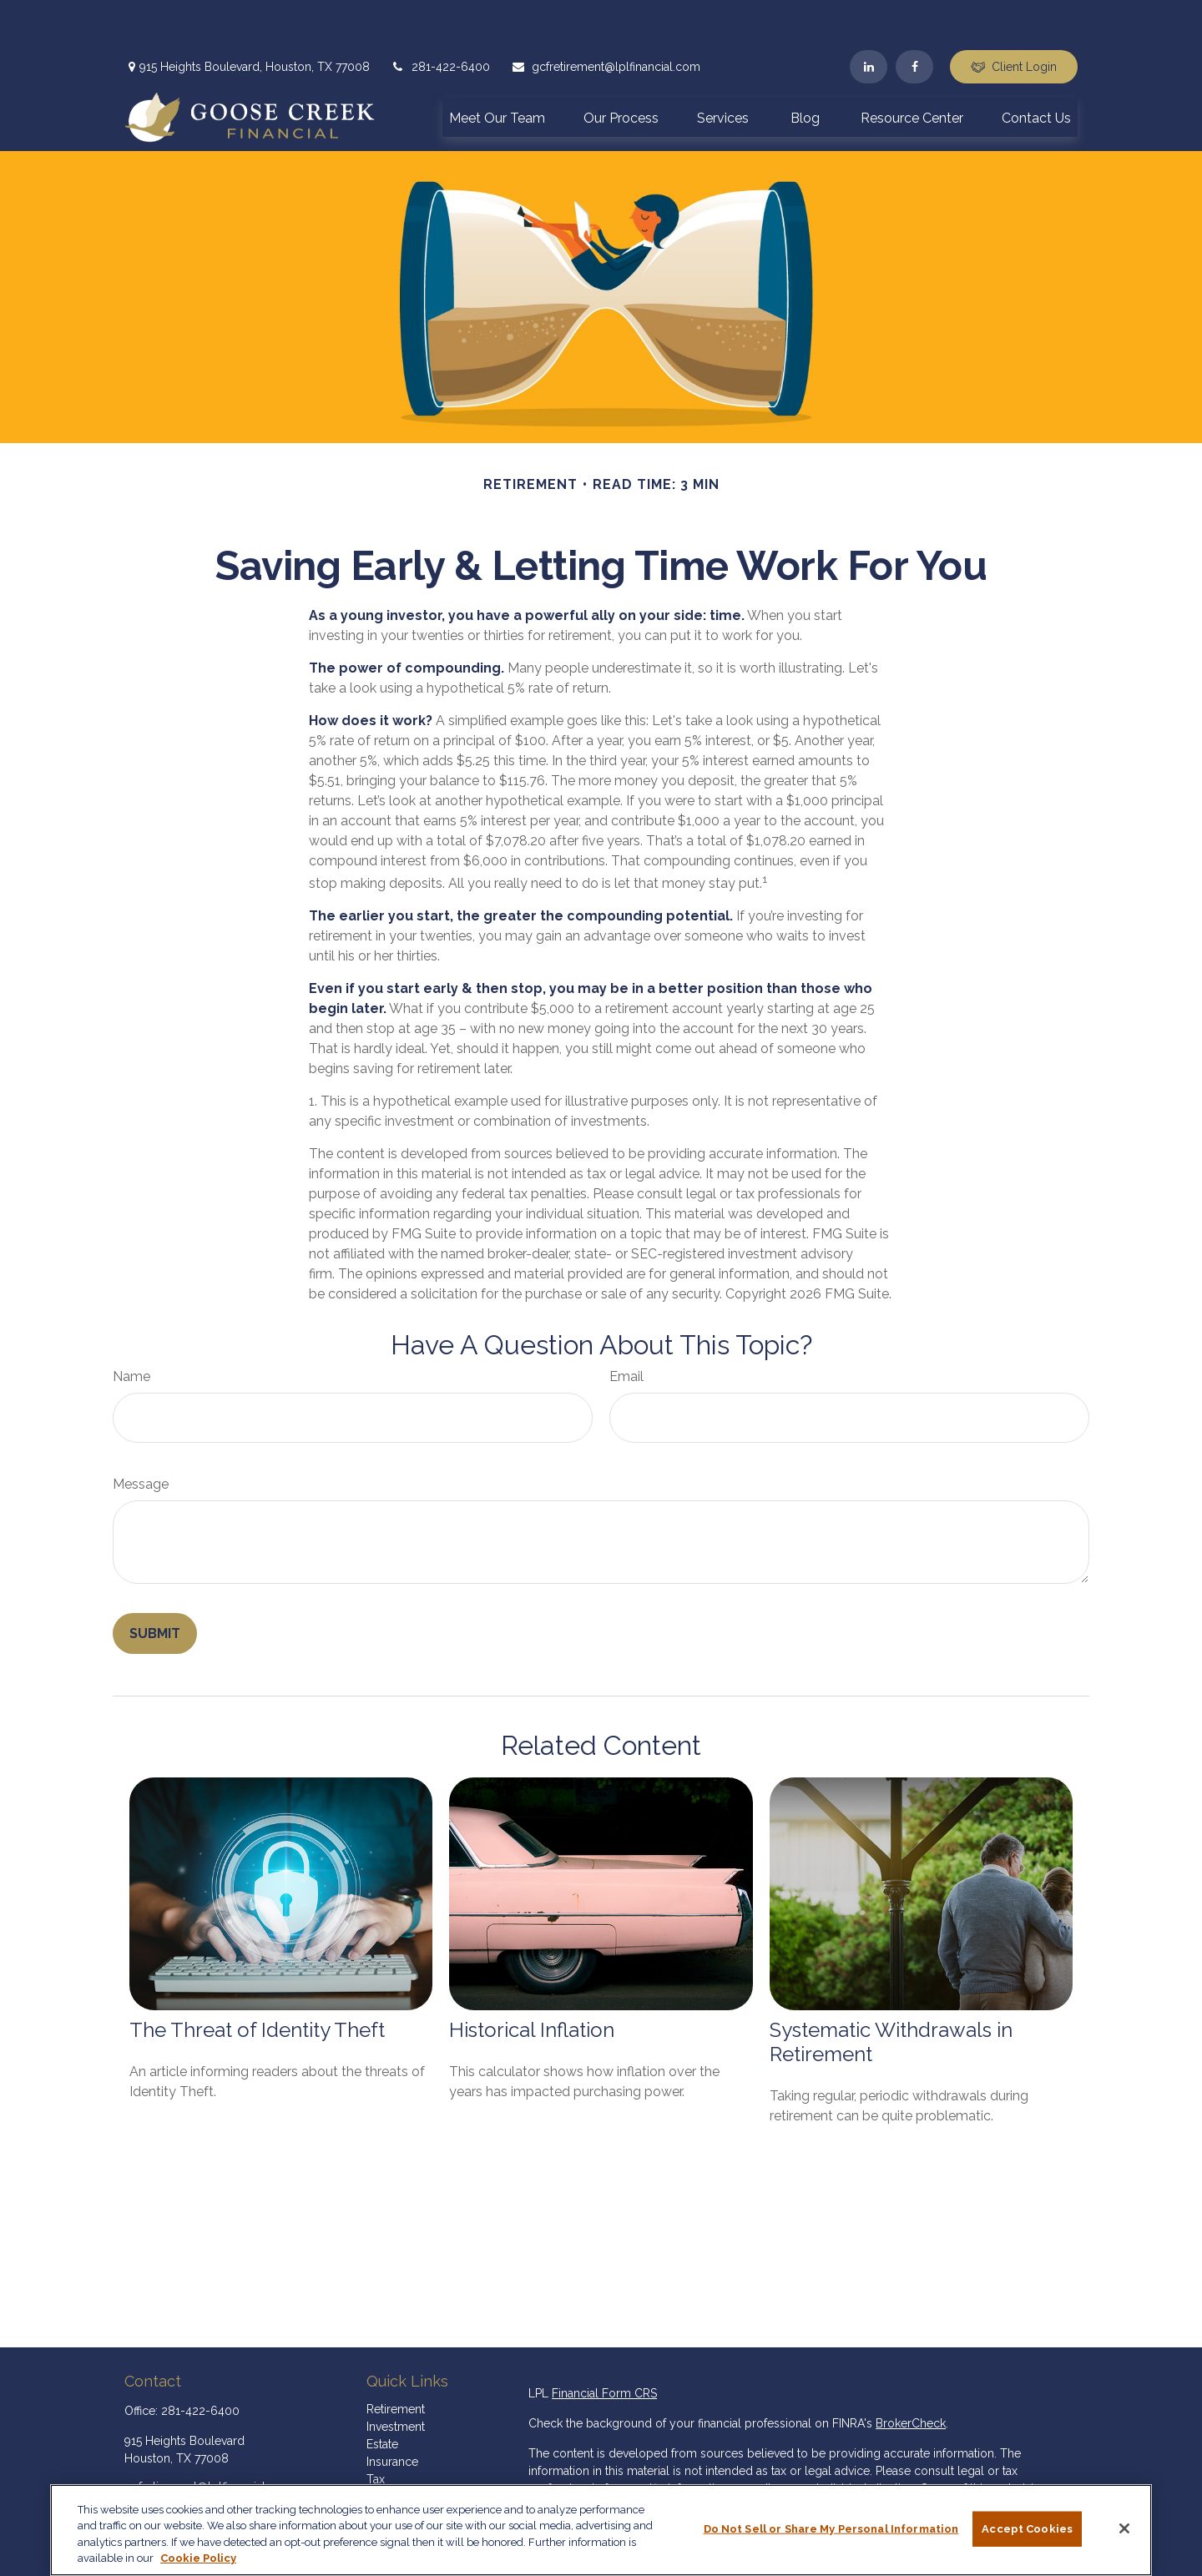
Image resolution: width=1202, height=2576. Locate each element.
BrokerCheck (911, 2373)
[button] (497, 67)
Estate (382, 2394)
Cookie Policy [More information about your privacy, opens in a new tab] (198, 2558)
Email (626, 1326)
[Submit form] (155, 1583)
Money (385, 2446)
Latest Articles (404, 2481)
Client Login (1014, 17)
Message (141, 1434)
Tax (375, 2429)
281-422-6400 (440, 16)
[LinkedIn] (868, 16)
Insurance (392, 2411)
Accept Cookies (1027, 2529)
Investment (395, 2376)
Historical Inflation (531, 1980)
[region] (601, 2530)
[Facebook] (914, 16)
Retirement (395, 2359)
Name (131, 1326)
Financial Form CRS (604, 2343)
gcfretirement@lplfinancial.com (605, 16)
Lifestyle (389, 2464)
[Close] (1124, 2528)
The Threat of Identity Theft (257, 1980)
